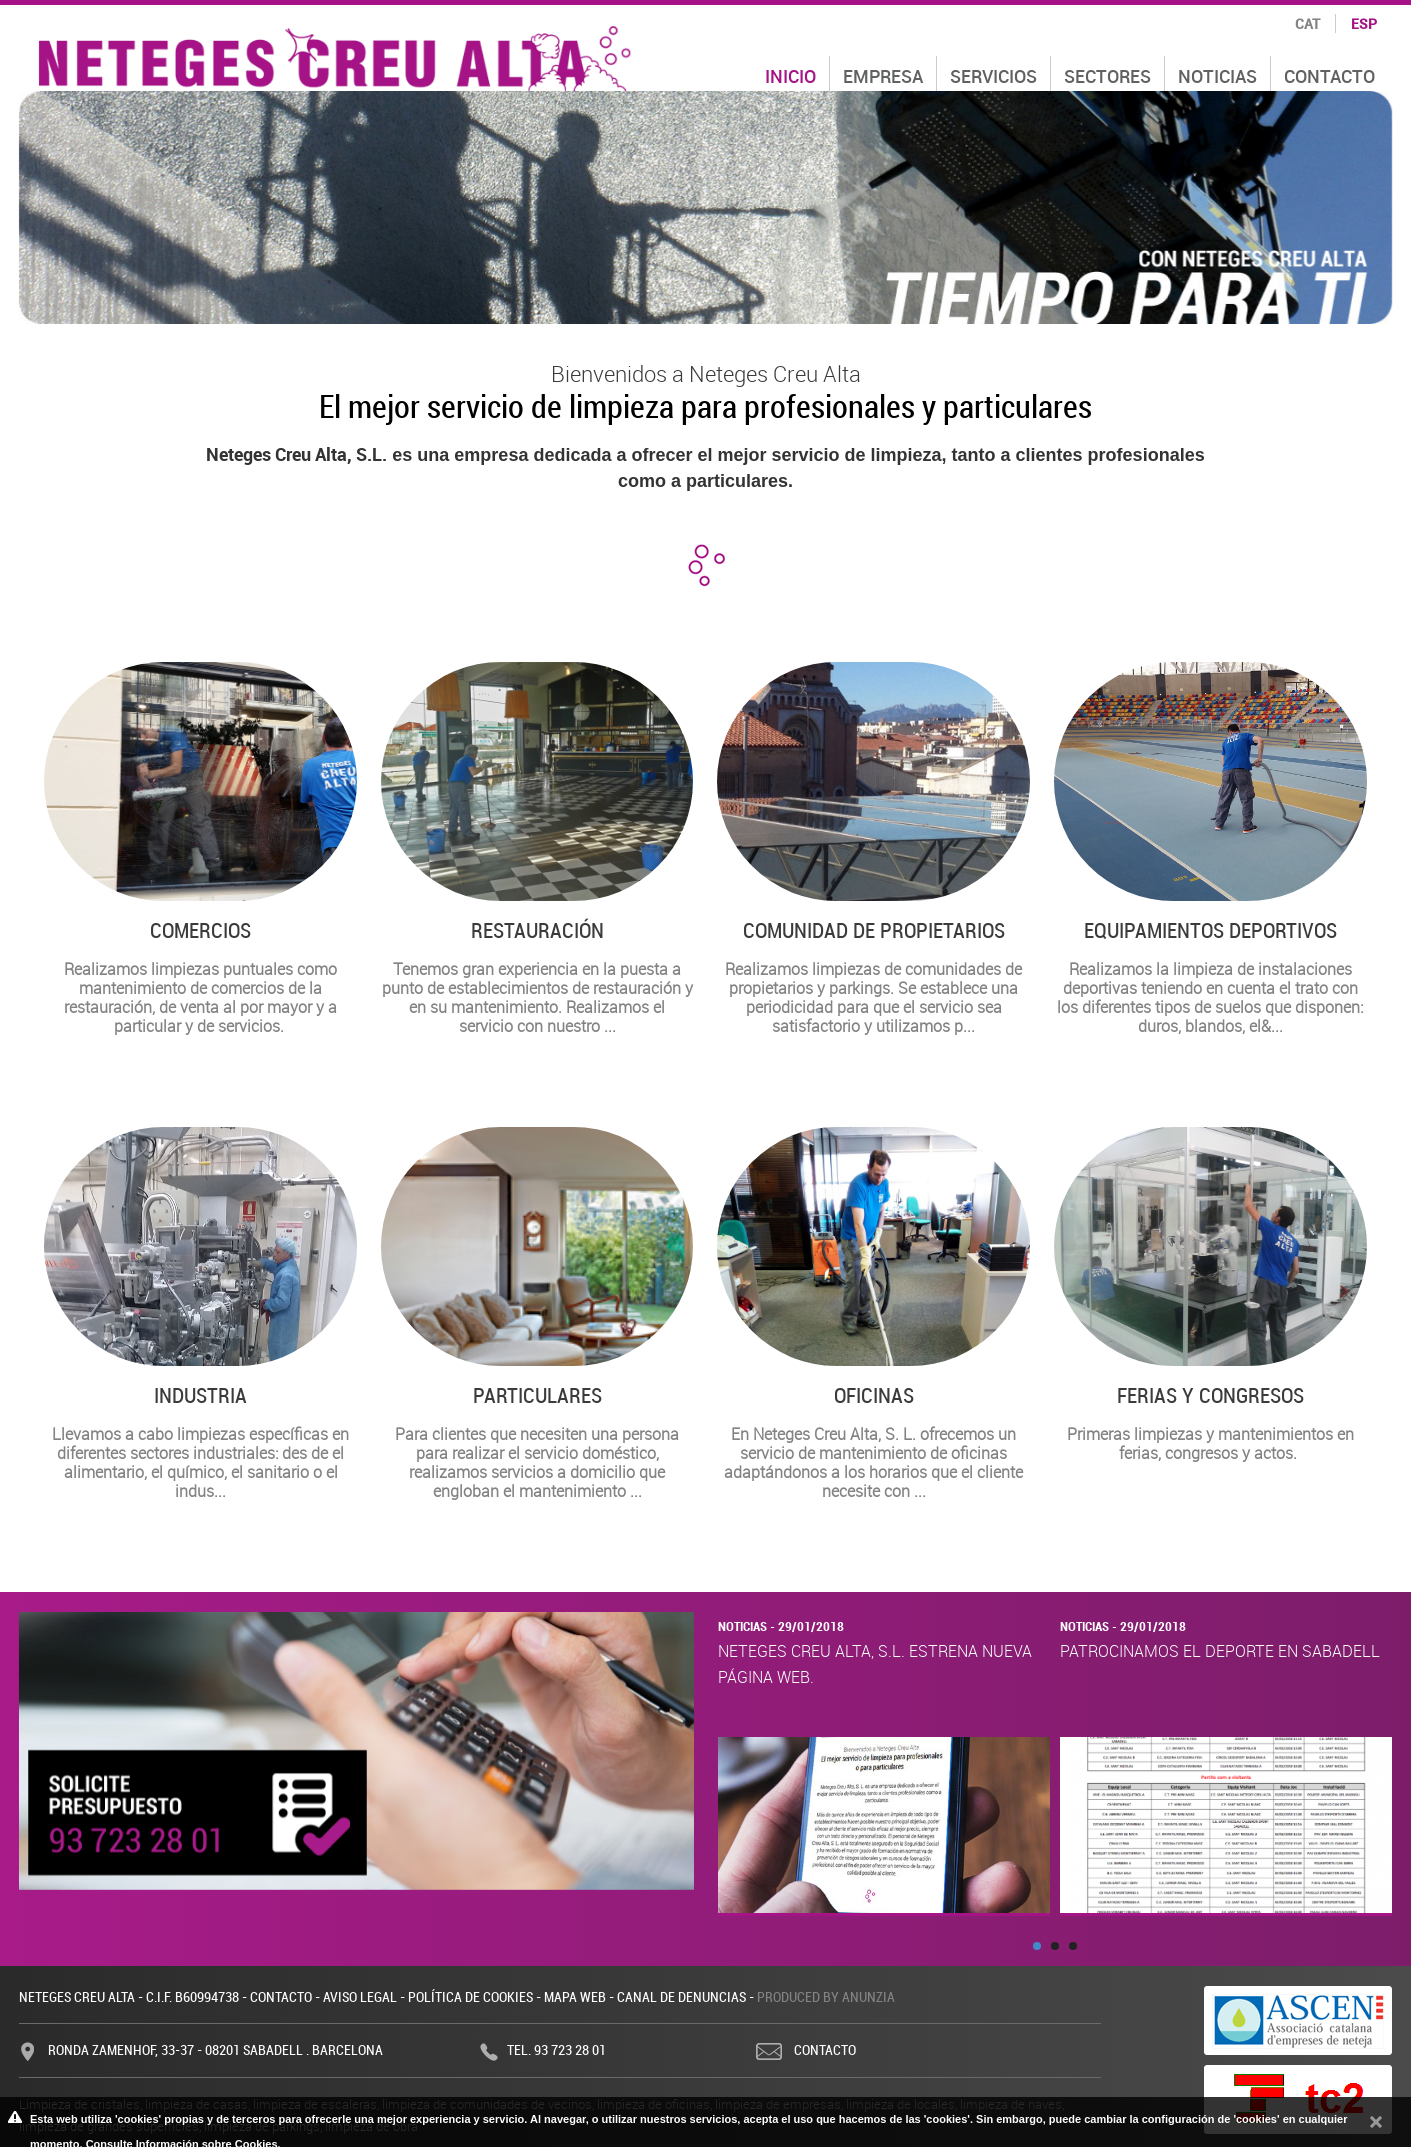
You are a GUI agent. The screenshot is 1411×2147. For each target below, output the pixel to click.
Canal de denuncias (681, 1996)
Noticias (1217, 76)
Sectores (1107, 76)
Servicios (993, 76)
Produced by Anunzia (826, 1996)
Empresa (883, 76)
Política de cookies (470, 1996)
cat (1307, 23)
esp (1364, 23)
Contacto (1329, 76)
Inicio (790, 76)
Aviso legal (360, 1996)
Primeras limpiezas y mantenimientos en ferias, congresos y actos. (1210, 1295)
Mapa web (575, 1996)
